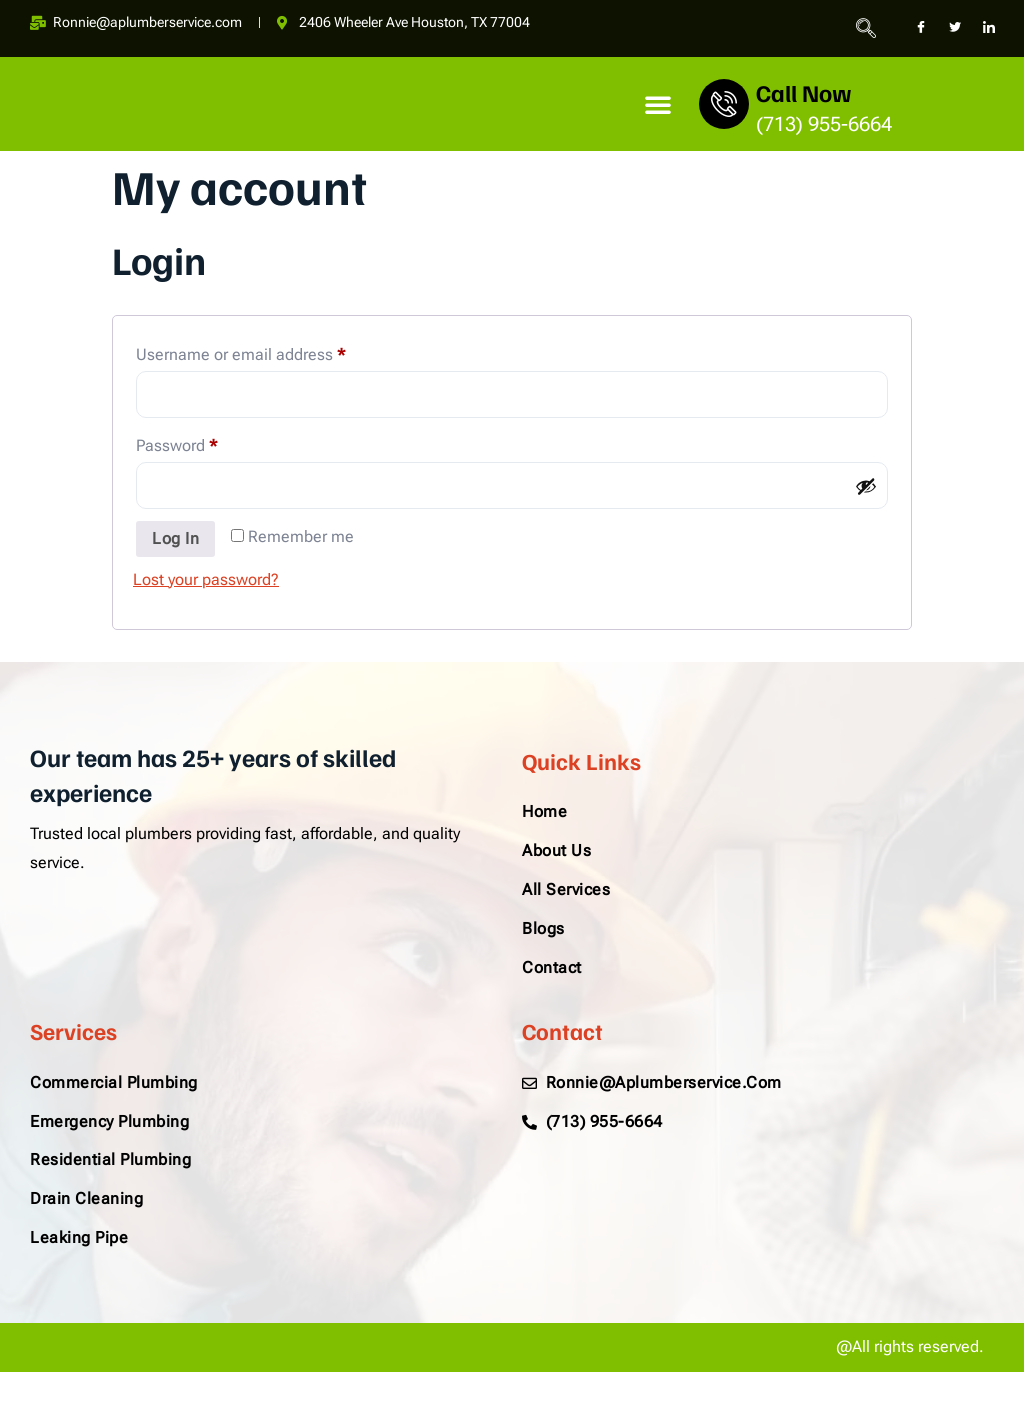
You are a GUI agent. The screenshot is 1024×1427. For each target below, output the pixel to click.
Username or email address (272, 352)
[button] (658, 104)
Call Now (804, 92)
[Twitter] (955, 28)
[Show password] (866, 486)
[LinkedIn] (989, 28)
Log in (175, 538)
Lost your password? (206, 579)
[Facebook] (921, 28)
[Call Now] (724, 104)
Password (208, 442)
